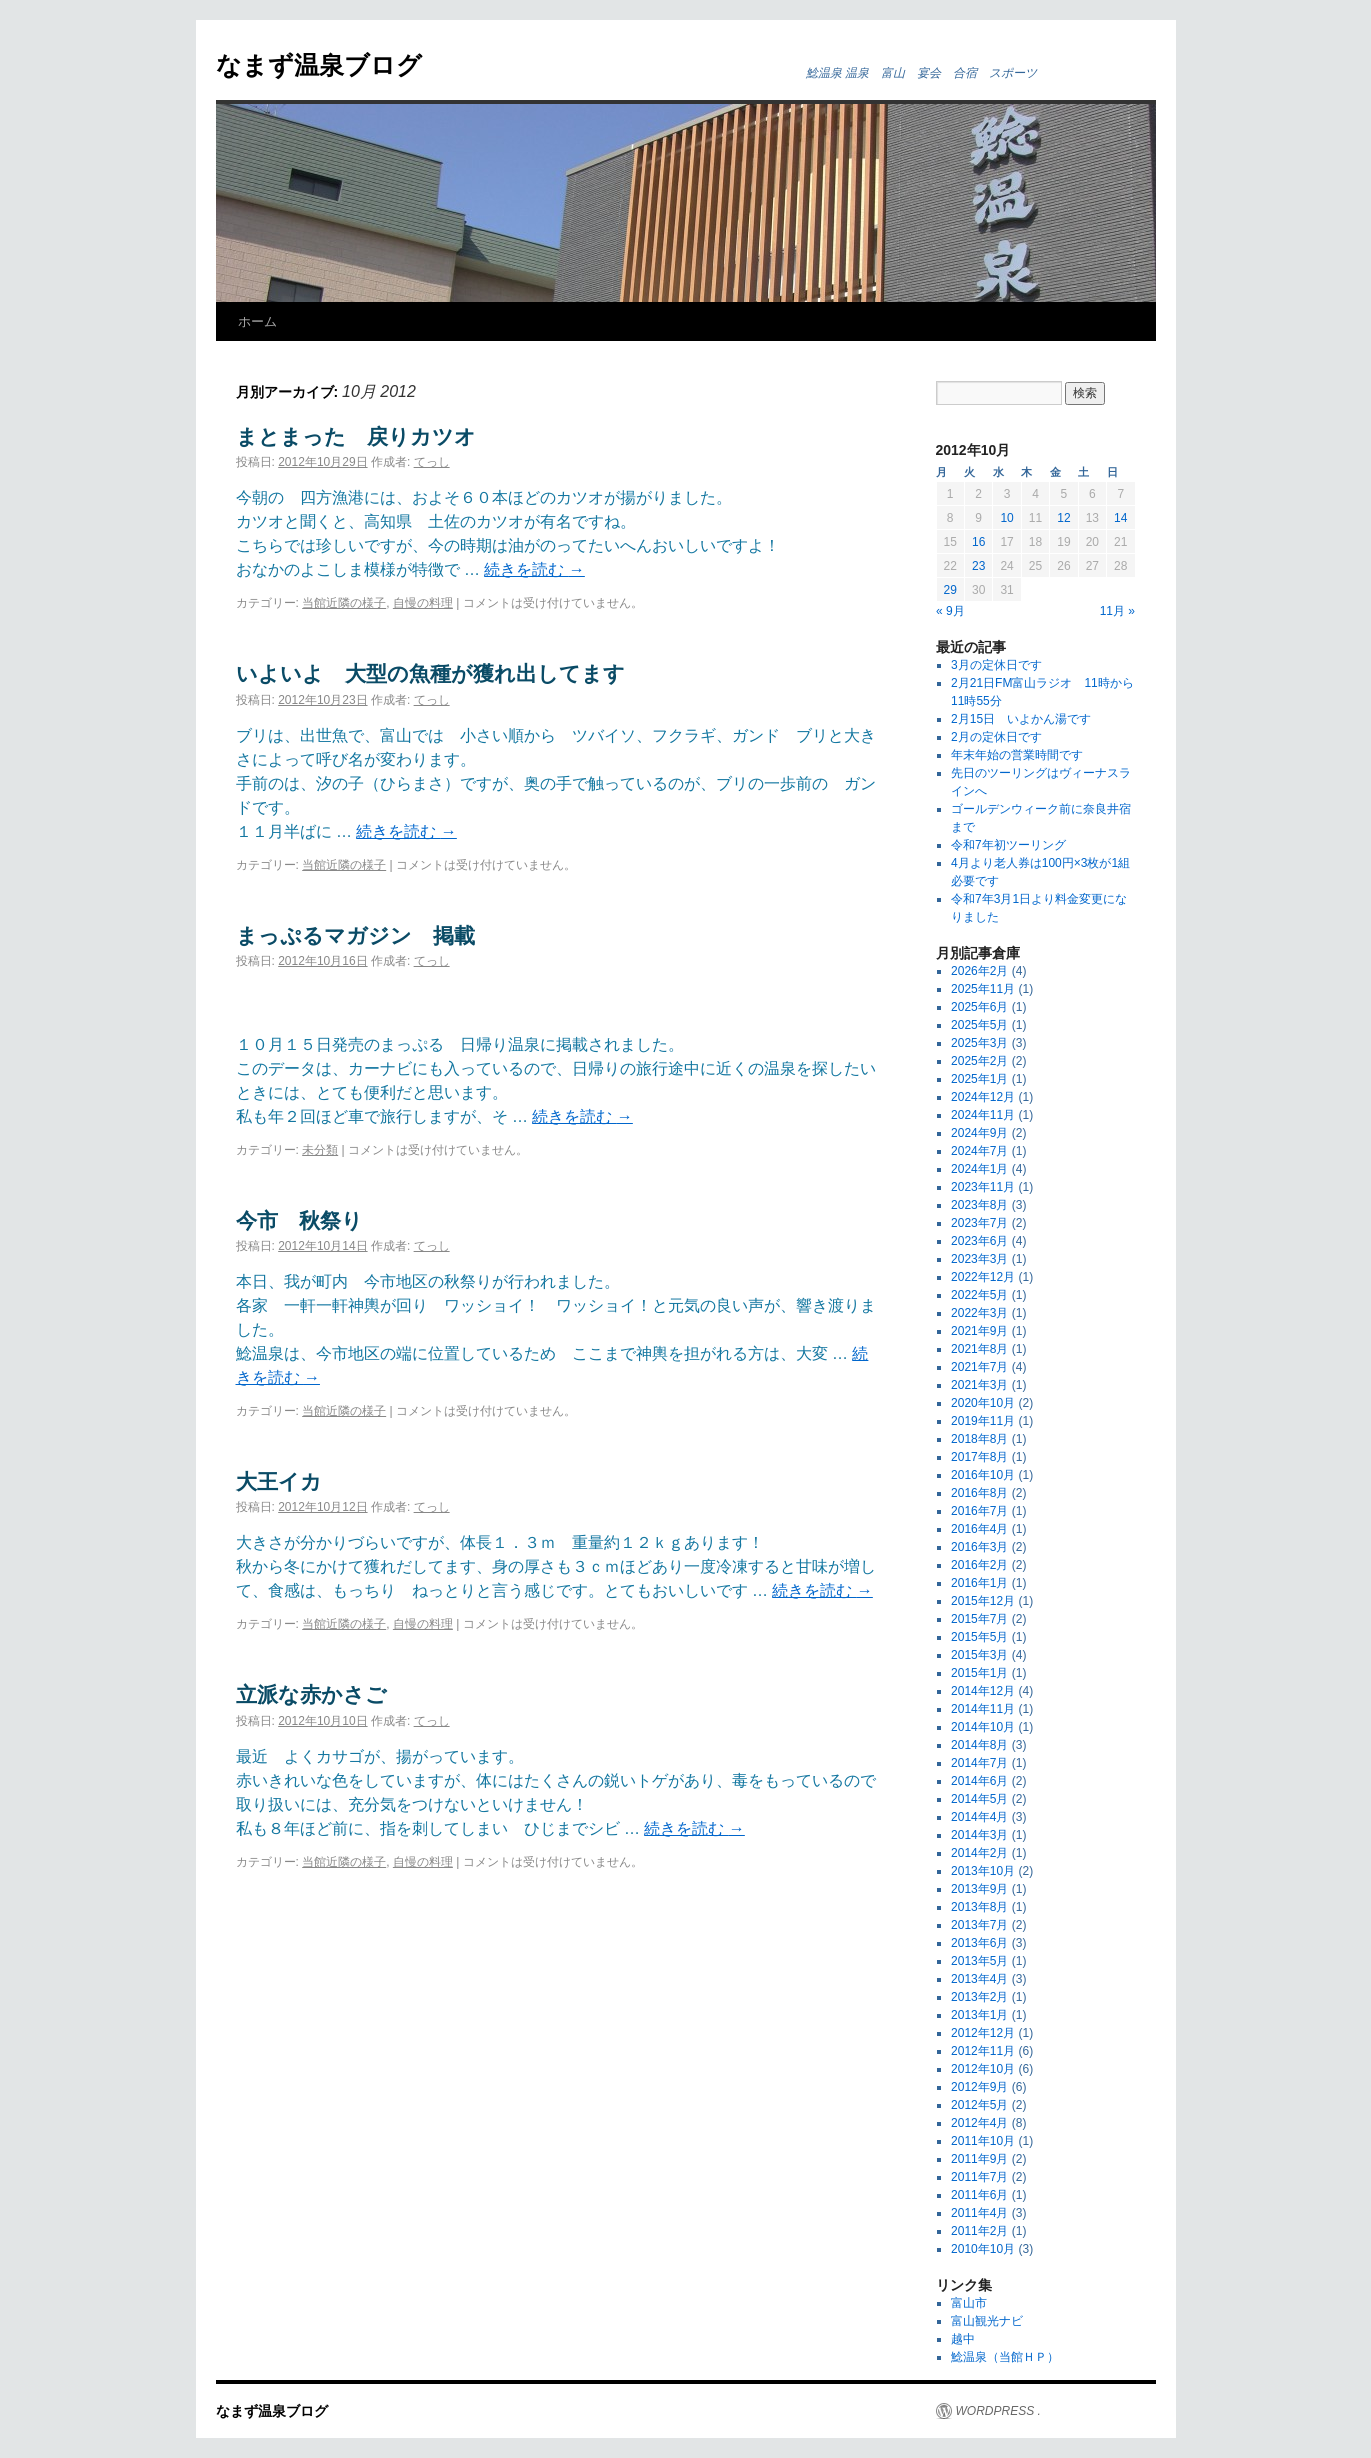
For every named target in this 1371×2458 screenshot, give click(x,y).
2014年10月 (983, 1727)
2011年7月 (979, 2177)
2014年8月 (979, 1745)
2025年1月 (979, 1079)
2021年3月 (979, 1385)
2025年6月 (979, 1007)
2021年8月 (979, 1349)
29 (950, 590)
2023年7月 (979, 1223)
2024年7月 (979, 1151)
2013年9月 (979, 1889)
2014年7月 (979, 1763)
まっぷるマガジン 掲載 (355, 935)
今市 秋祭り (299, 1220)
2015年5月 (979, 1637)
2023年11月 (983, 1187)
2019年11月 (983, 1421)
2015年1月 (979, 1673)
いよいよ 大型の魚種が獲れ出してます (430, 673)
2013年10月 (983, 1871)
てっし (432, 462)
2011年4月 (979, 2213)
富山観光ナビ (987, 2321)
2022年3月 (979, 1313)
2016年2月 (979, 1565)
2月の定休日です (996, 737)
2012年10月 (983, 2069)
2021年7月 (979, 1367)
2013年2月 (979, 1997)
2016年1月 (979, 1583)
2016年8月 (979, 1493)
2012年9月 (979, 2087)
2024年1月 (979, 1169)
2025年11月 (983, 989)
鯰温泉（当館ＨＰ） (1005, 2357)
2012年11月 (983, 2051)
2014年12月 (983, 1691)
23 (978, 566)
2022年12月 (983, 1277)
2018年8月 (979, 1439)
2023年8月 (979, 1205)
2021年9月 (979, 1331)
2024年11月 (983, 1115)
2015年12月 (983, 1601)
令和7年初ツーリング (1008, 845)
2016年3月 (979, 1547)
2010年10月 (983, 2249)
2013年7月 (979, 1925)
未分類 (320, 1150)
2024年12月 (983, 1097)
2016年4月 (979, 1529)
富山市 (969, 2303)
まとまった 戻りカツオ (356, 436)
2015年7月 (979, 1619)
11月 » (1117, 611)
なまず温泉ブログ (319, 65)
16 (978, 542)
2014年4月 (979, 1817)
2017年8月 (979, 1457)
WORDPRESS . (998, 2411)
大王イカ (279, 1481)
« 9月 (950, 611)
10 (1006, 518)
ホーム (257, 321)
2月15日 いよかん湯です (1021, 719)
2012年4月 (979, 2123)
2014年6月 (979, 1781)
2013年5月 (979, 1961)
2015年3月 (979, 1655)
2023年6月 (979, 1241)
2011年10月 (983, 2141)
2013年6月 (979, 1943)
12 (1063, 518)
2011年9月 (979, 2159)
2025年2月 (979, 1061)
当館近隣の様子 (344, 603)
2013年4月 (979, 1979)
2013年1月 (979, 2015)
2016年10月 (983, 1475)
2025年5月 (979, 1025)
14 (1120, 518)
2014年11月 (983, 1709)
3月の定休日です (996, 665)
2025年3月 (979, 1043)
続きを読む (534, 569)
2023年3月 (979, 1259)
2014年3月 (979, 1835)
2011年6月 (979, 2195)
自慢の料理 (423, 603)
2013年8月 (979, 1907)
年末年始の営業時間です (1017, 755)
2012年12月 (983, 2033)
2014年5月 (979, 1799)
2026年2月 (979, 971)
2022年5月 (979, 1295)
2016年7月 (979, 1511)
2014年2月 (979, 1853)
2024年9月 (979, 1133)
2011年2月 (979, 2231)
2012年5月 (979, 2105)
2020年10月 (983, 1403)
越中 (963, 2339)
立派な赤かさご (311, 1694)
